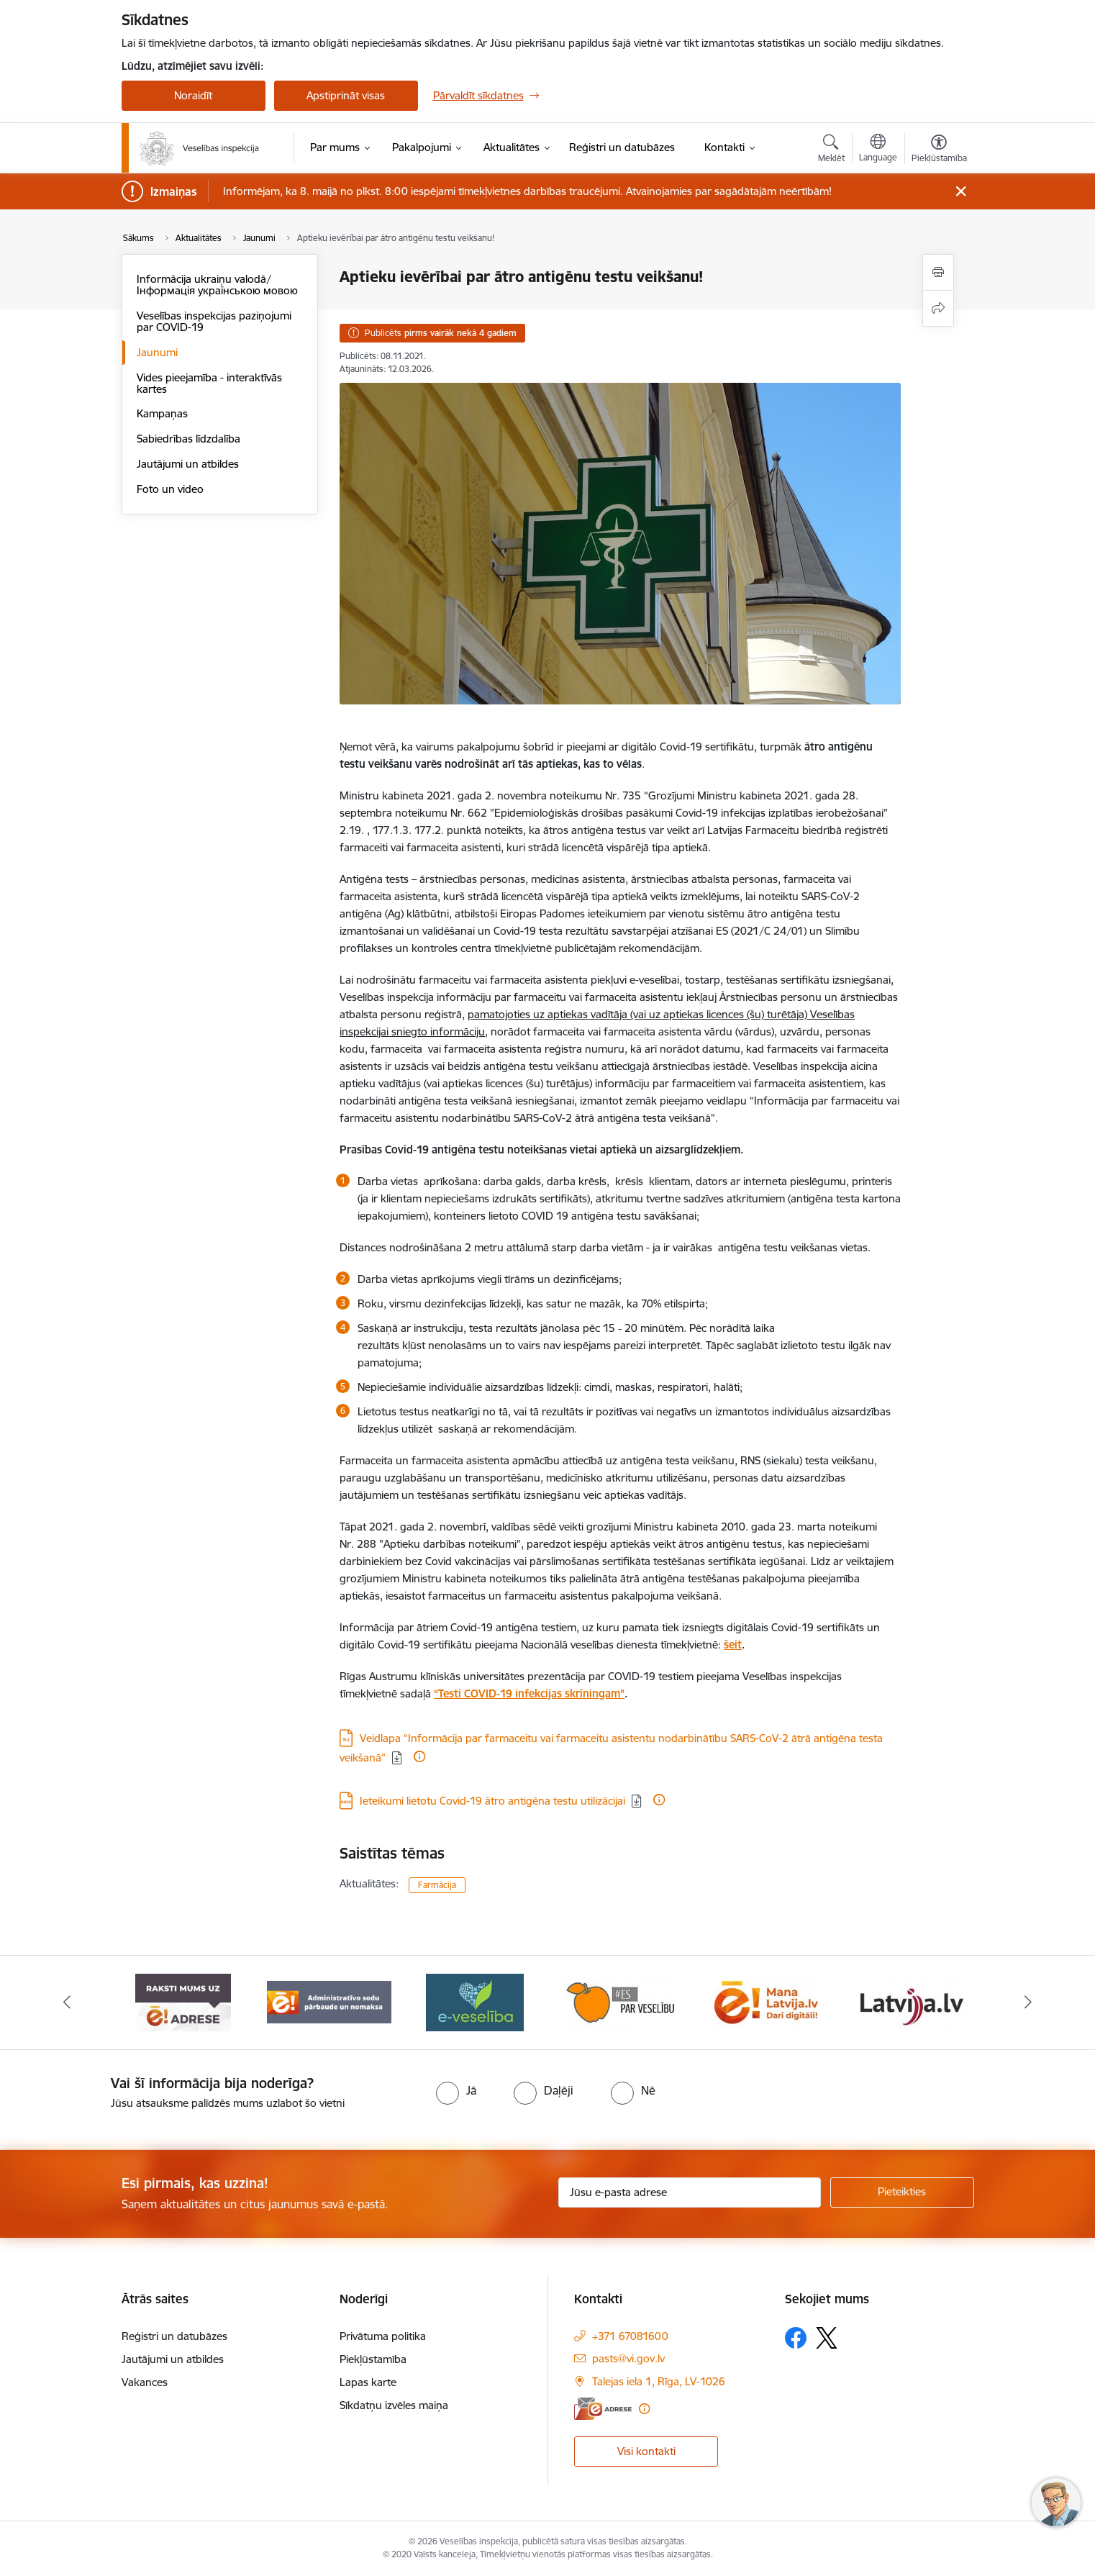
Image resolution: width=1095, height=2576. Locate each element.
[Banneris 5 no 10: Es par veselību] (766, 2001)
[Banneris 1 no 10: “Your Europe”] (183, 2001)
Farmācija (437, 1884)
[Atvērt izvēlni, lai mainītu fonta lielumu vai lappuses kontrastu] (939, 150)
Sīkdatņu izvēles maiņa (394, 2405)
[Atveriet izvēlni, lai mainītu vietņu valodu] (878, 149)
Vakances (145, 2382)
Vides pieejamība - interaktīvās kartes (209, 383)
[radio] (456, 2090)
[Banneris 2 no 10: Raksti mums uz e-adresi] (329, 2001)
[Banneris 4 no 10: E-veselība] (620, 2001)
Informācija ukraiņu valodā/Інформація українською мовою (217, 284)
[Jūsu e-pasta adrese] (689, 2192)
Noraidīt (193, 95)
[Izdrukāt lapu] (938, 272)
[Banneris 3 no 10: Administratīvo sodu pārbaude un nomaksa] (475, 2001)
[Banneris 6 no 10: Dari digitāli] (911, 2001)
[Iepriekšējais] (67, 2002)
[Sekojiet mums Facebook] (796, 2338)
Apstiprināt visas (345, 95)
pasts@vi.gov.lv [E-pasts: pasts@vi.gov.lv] (628, 2358)
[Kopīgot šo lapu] (938, 308)
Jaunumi (157, 352)
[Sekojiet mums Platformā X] (826, 2338)
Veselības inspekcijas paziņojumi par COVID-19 (214, 321)
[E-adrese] (603, 2409)
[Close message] (960, 191)
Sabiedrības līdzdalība (188, 438)
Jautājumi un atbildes (188, 464)
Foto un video (170, 489)
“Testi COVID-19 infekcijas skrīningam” (529, 1693)
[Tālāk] (1029, 2002)
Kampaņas (162, 413)
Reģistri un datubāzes (174, 2336)
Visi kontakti (646, 2451)
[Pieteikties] (902, 2192)
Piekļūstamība (373, 2359)
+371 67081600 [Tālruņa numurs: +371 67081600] (630, 2336)
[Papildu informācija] (419, 1756)
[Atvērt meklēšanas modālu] (831, 150)
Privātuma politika (383, 2336)
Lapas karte (368, 2382)
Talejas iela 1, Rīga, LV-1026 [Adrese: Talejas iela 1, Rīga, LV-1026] (658, 2381)
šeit (733, 1644)
